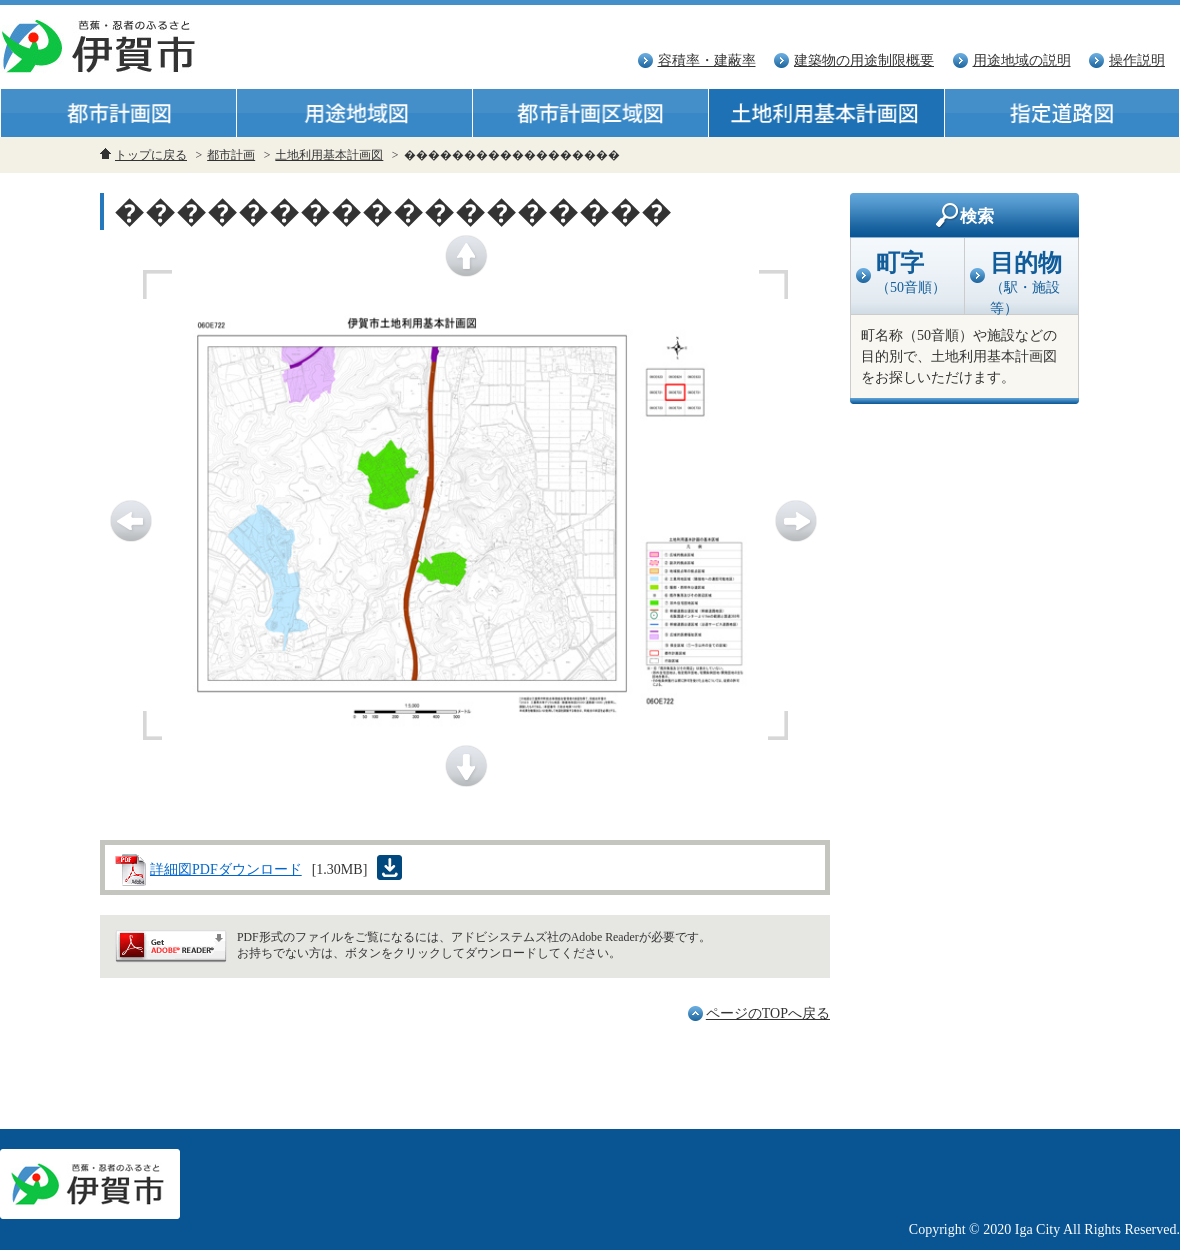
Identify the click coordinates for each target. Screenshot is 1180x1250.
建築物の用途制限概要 (864, 60)
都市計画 (231, 155)
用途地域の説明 (1022, 60)
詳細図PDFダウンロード (226, 869)
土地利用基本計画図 (329, 155)
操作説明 (1137, 60)
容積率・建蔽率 (707, 60)
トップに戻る (151, 155)
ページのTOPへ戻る (768, 1013)
